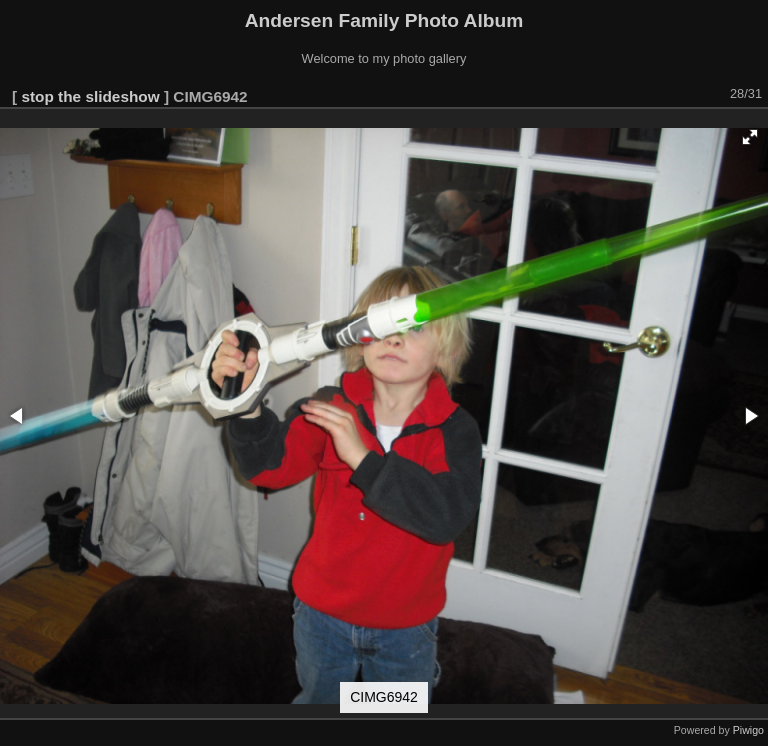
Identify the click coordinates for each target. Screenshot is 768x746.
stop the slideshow (90, 96)
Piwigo (748, 730)
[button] (750, 137)
